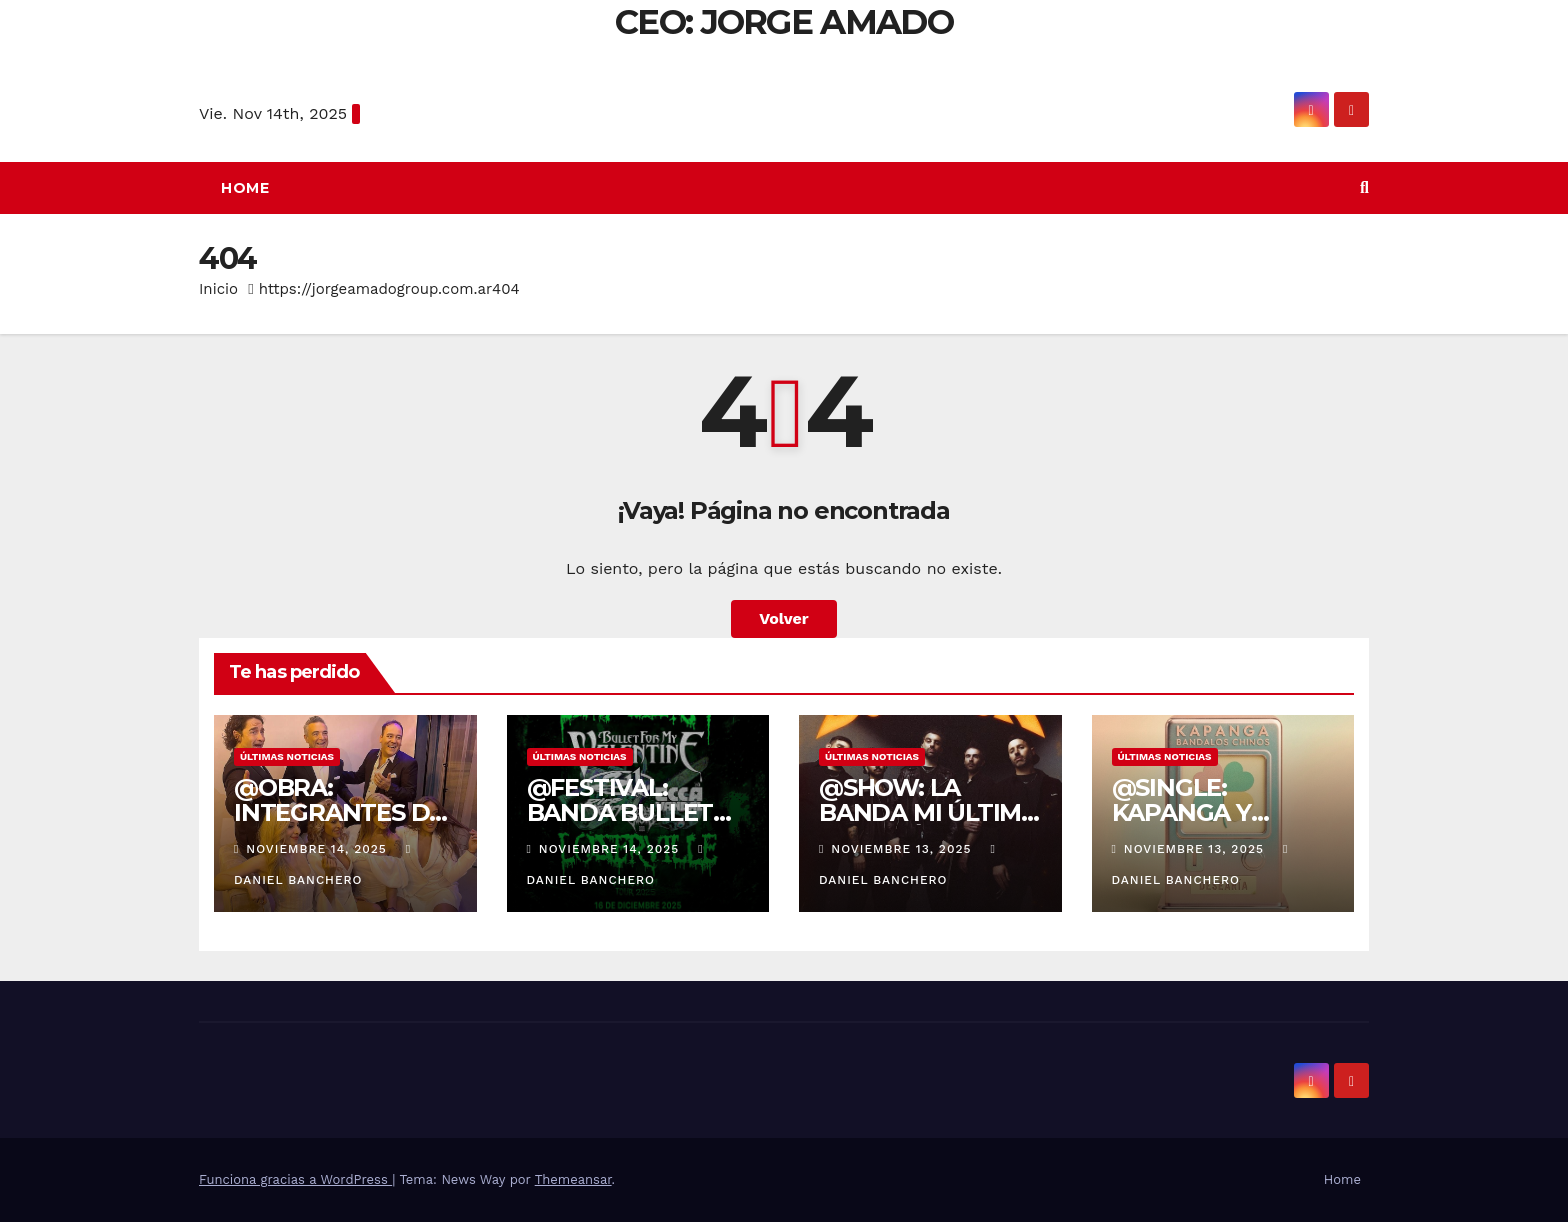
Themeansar (573, 1179)
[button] (1364, 187)
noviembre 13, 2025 (903, 849)
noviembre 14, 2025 (318, 849)
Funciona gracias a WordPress (295, 1179)
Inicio (218, 289)
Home (245, 188)
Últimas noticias (287, 756)
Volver (784, 618)
